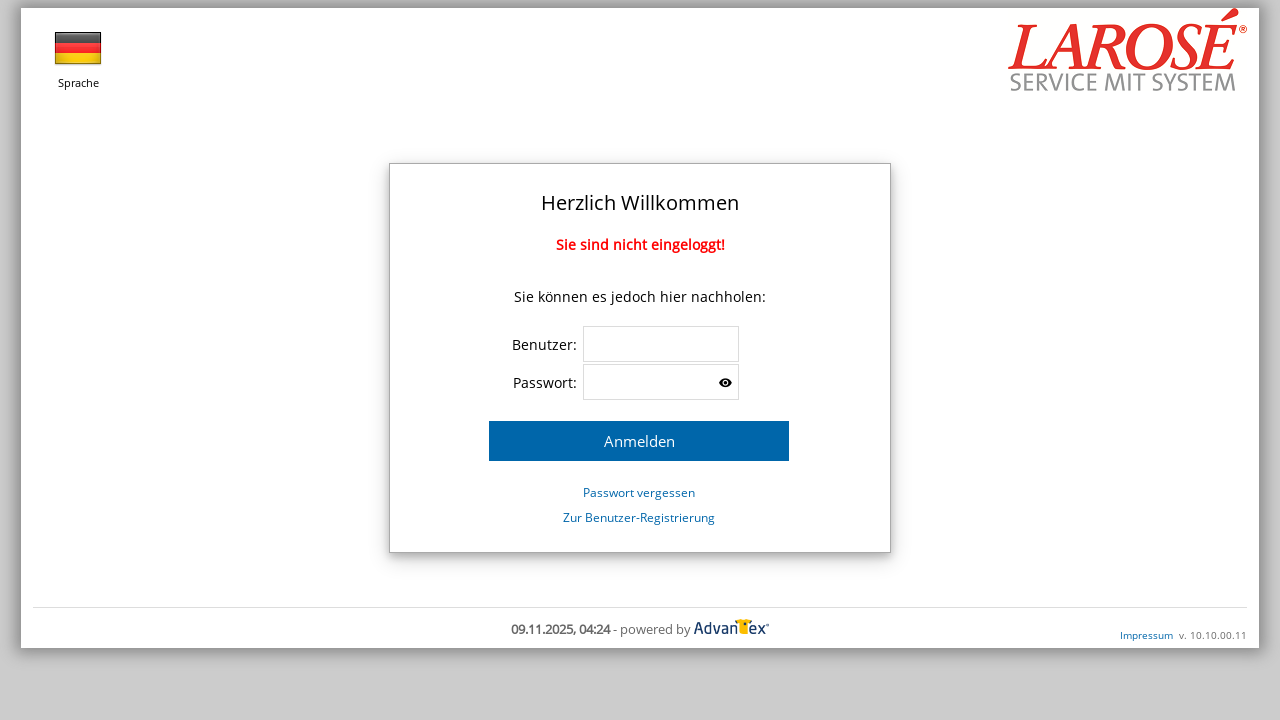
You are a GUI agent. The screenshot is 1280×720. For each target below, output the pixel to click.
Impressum (1146, 635)
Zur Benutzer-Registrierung (639, 517)
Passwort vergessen (639, 492)
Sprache (78, 57)
